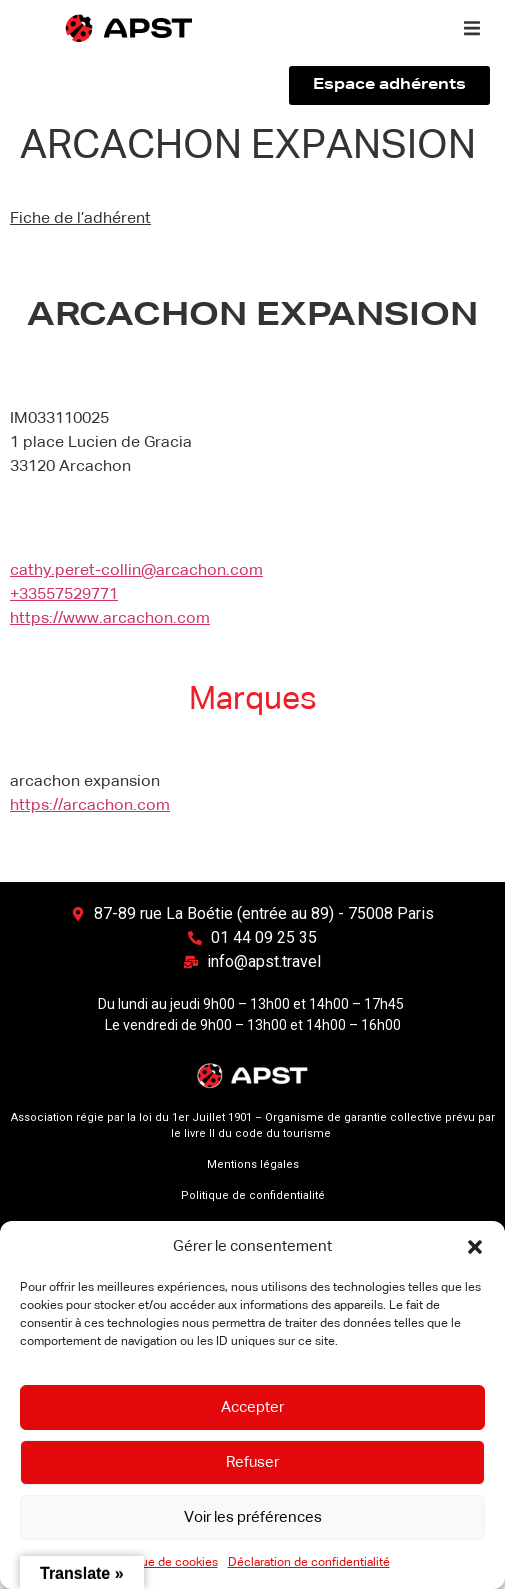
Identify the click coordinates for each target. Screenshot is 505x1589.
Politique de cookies (162, 1563)
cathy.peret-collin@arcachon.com (136, 571)
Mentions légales (253, 1164)
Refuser (252, 1462)
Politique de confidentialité (253, 1195)
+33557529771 (64, 595)
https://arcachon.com (90, 806)
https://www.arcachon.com (110, 619)
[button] (475, 1247)
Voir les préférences (253, 1517)
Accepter (252, 1407)
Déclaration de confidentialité (309, 1563)
